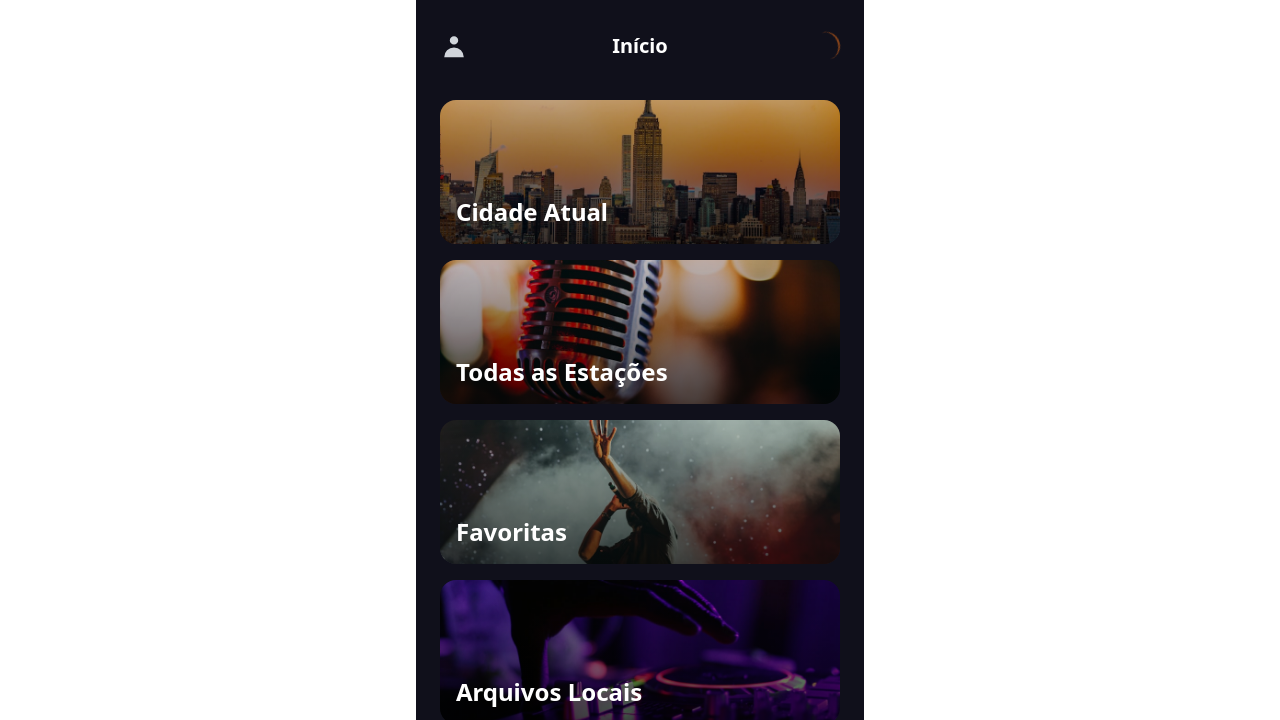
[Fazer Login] (454, 46)
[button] (640, 172)
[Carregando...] (826, 46)
